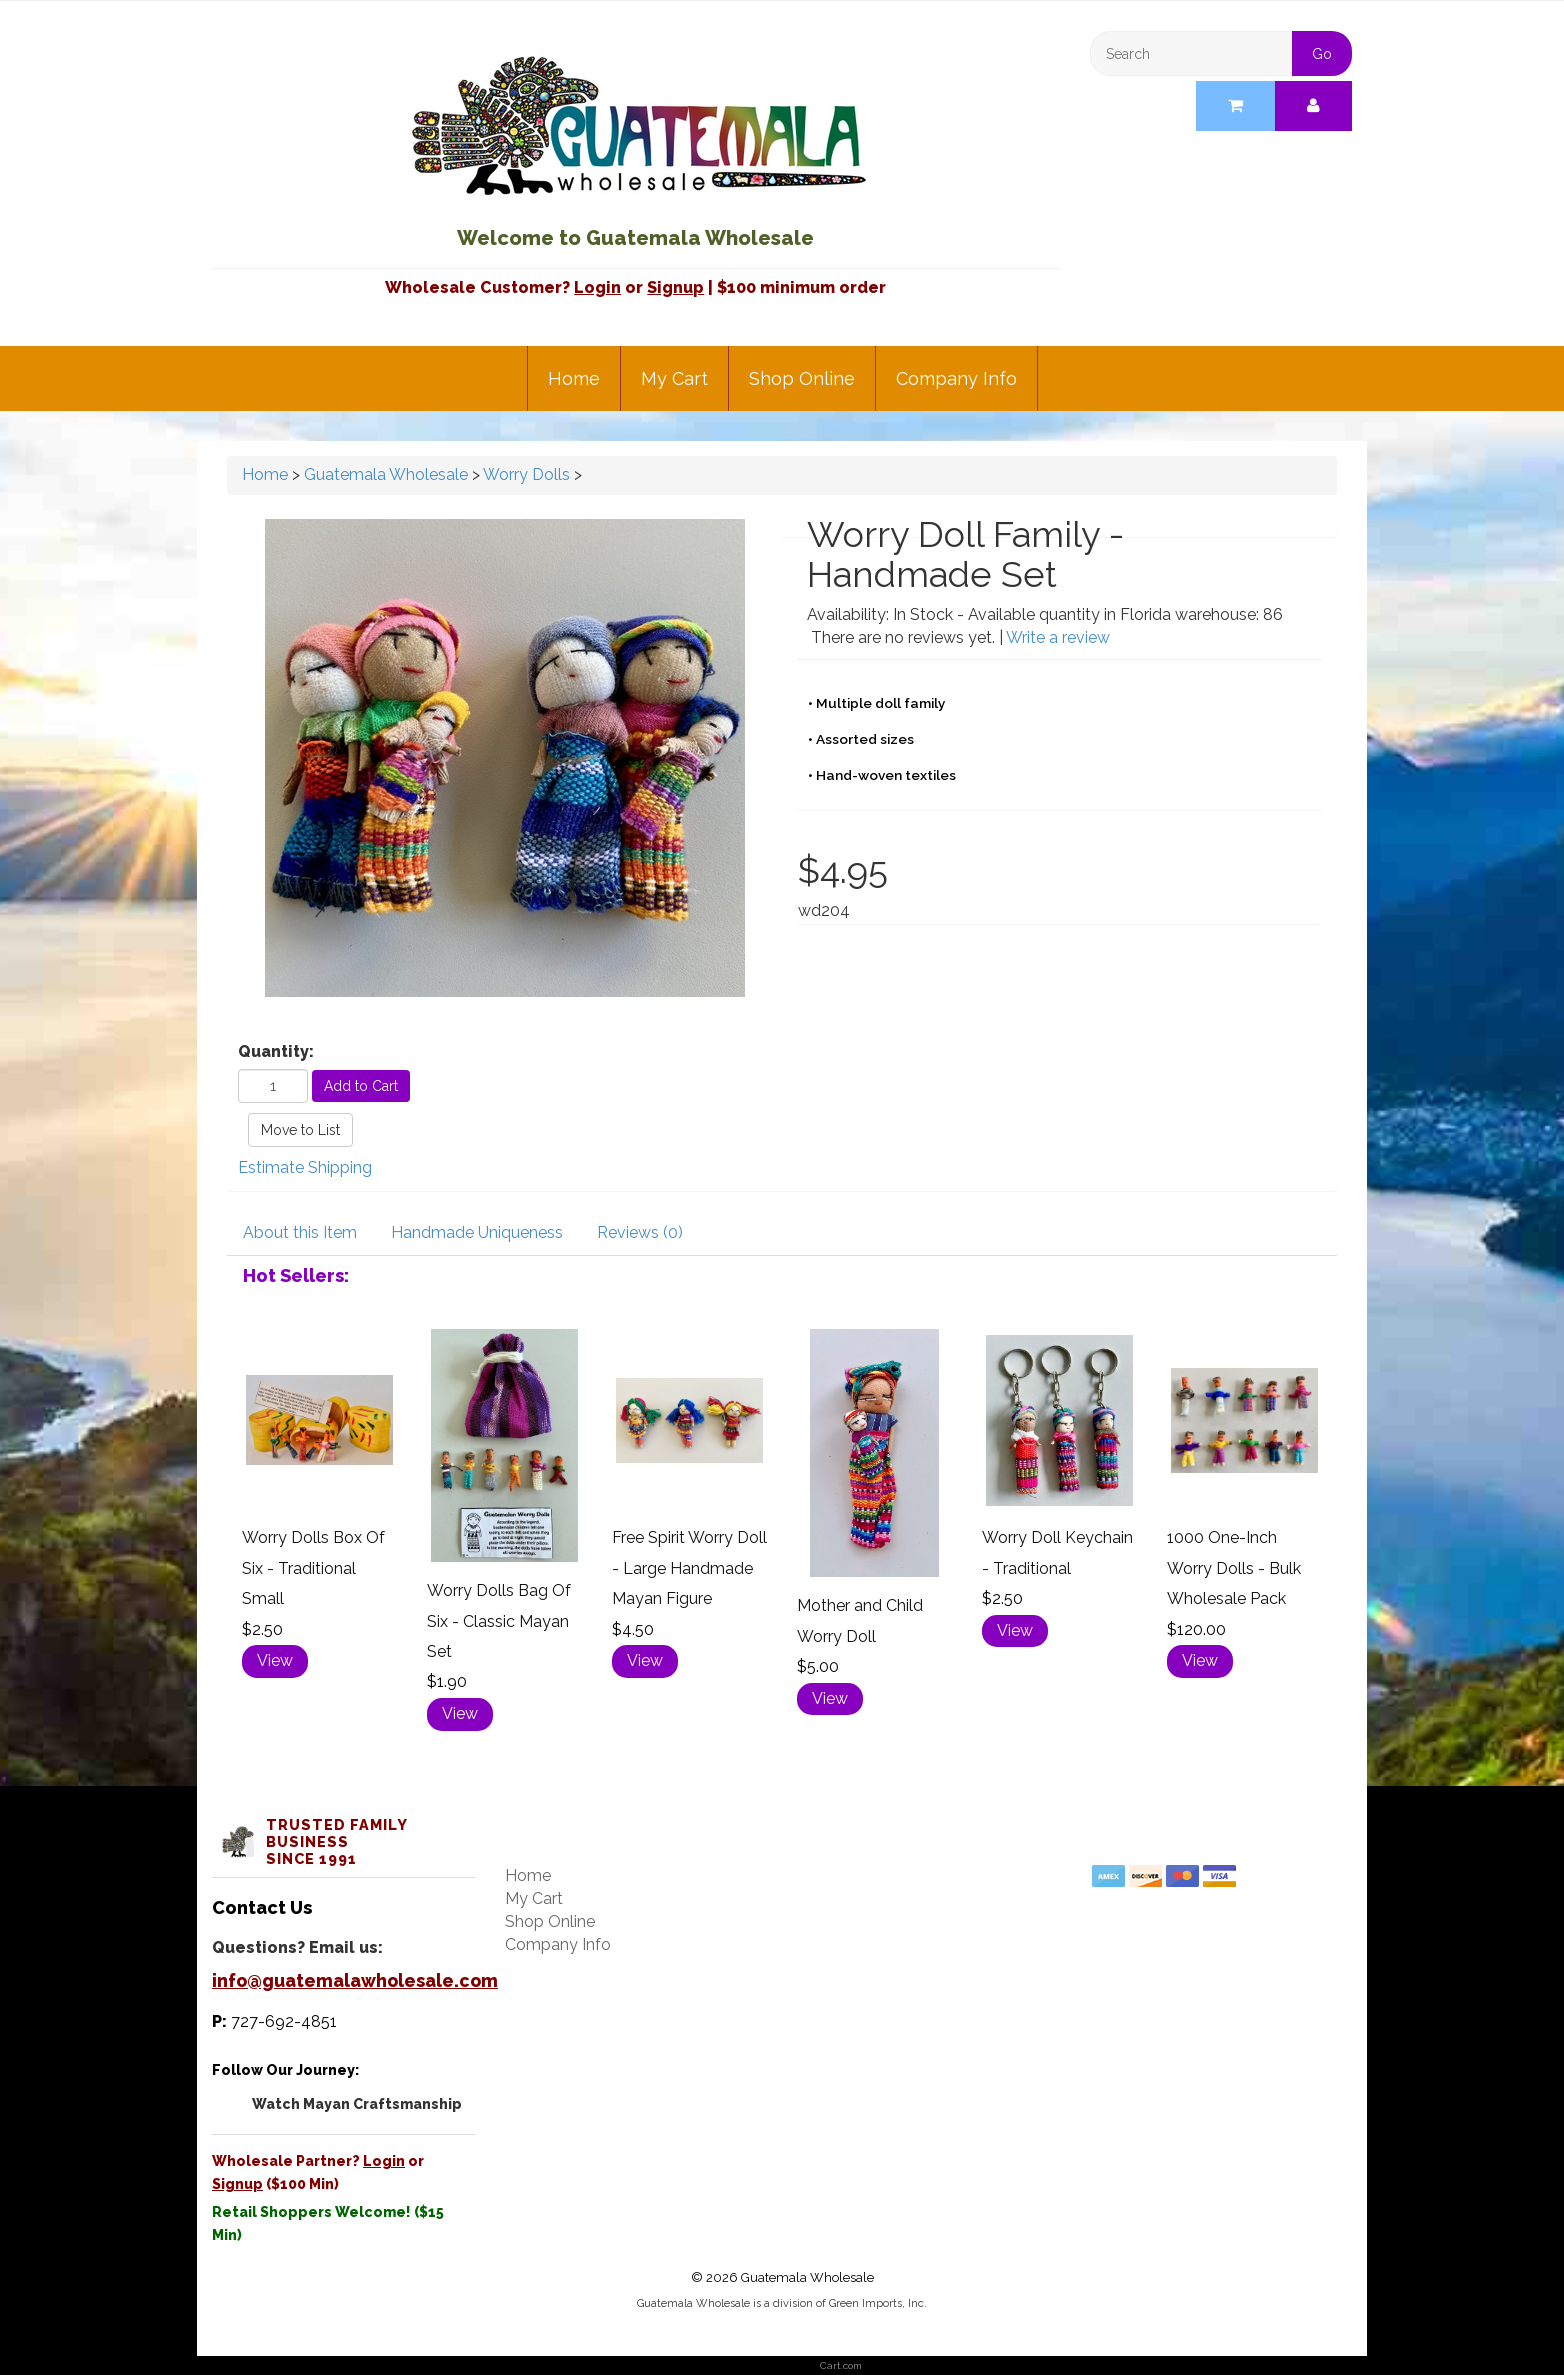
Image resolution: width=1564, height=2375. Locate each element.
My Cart (674, 378)
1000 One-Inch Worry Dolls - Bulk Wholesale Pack (1234, 1568)
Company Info (956, 378)
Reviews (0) (640, 1232)
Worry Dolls (526, 474)
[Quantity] (273, 1086)
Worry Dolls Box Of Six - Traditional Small (313, 1568)
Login (597, 287)
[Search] (1221, 53)
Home (574, 378)
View (275, 1660)
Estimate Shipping (305, 1167)
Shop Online (802, 378)
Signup (675, 287)
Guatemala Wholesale (386, 474)
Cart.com (841, 2365)
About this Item (300, 1232)
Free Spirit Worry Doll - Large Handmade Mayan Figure (689, 1568)
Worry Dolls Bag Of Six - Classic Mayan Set (499, 1621)
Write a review (1058, 637)
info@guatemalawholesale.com (355, 1980)
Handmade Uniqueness (477, 1232)
